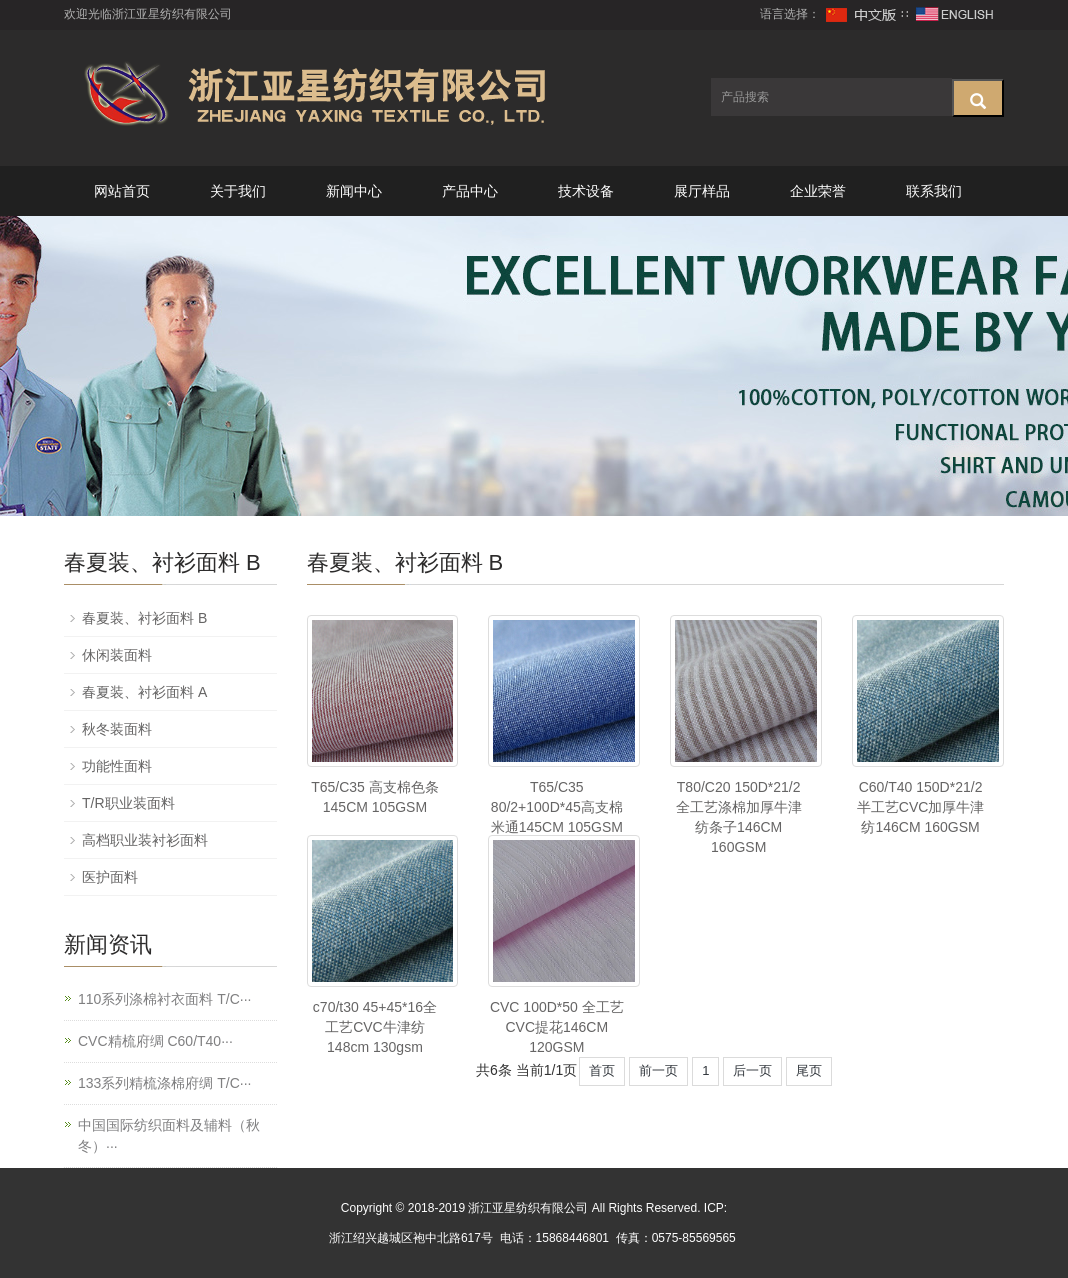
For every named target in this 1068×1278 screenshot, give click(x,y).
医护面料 (110, 877)
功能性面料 (117, 766)
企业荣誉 (818, 191)
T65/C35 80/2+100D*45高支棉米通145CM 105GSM (557, 807)
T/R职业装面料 (128, 803)
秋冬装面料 (117, 729)
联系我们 (934, 191)
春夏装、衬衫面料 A (144, 692)
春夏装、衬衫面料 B (144, 618)
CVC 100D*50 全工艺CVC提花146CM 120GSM (557, 1027)
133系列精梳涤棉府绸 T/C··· (164, 1083)
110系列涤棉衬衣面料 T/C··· (164, 999)
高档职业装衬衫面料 (145, 840)
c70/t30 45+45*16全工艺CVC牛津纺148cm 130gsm (375, 1027)
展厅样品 (702, 191)
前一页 (658, 1070)
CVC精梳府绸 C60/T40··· (155, 1041)
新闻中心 (354, 191)
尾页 (809, 1070)
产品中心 (470, 191)
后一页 (752, 1070)
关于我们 (238, 191)
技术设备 (586, 191)
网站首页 (122, 191)
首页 (602, 1070)
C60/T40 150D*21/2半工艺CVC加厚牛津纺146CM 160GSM (921, 807)
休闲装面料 (117, 655)
